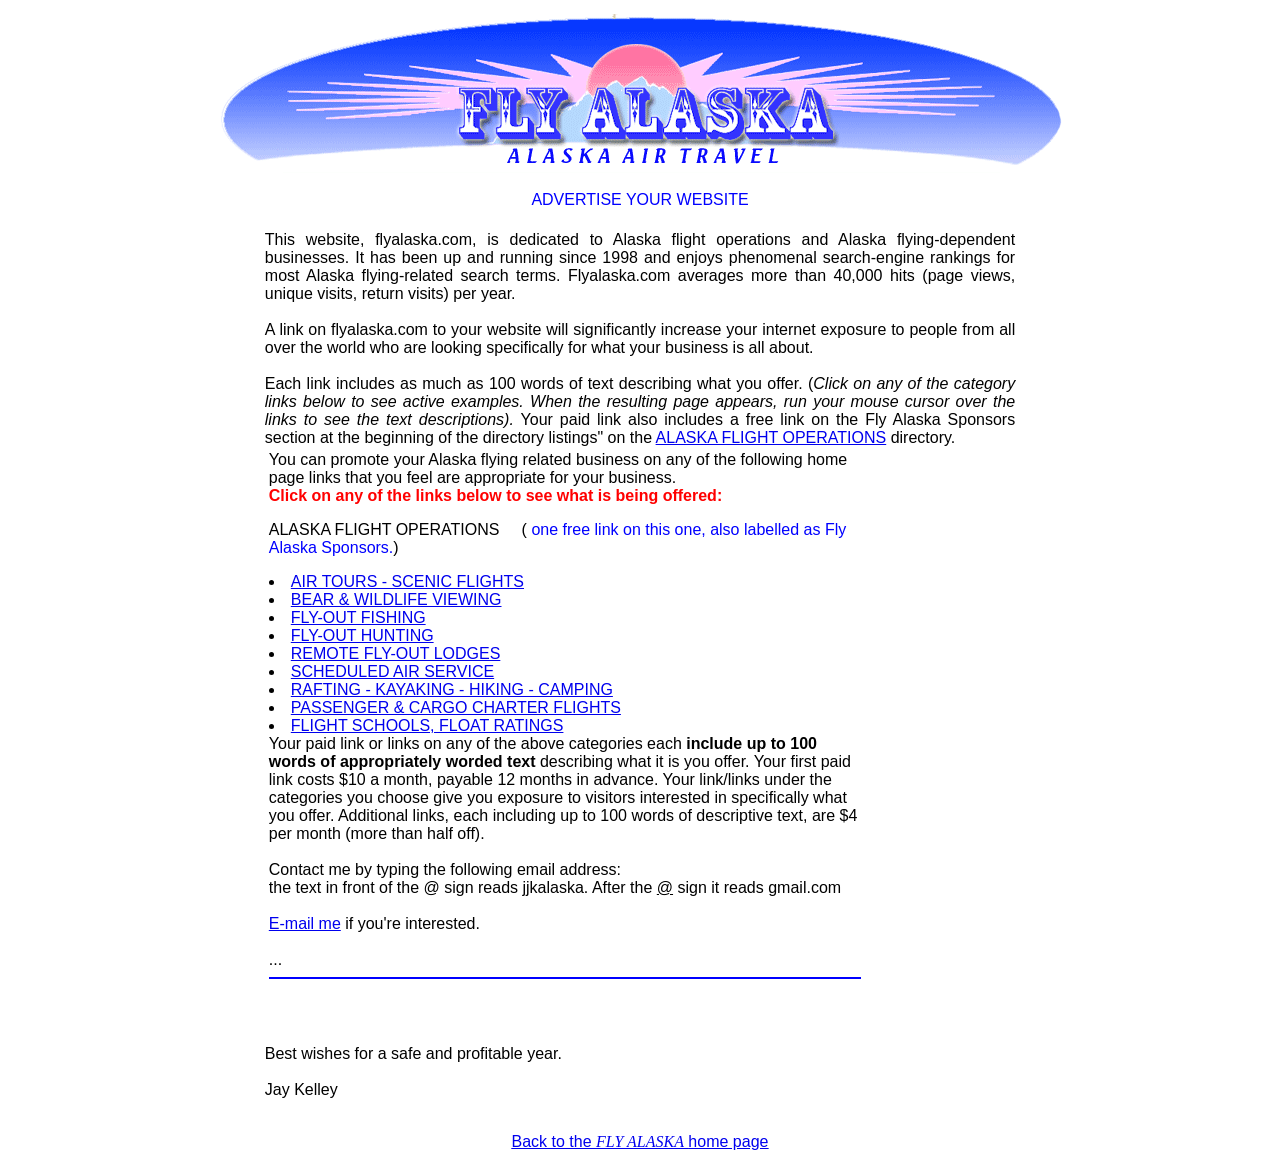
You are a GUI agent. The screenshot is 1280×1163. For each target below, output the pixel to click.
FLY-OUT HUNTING (362, 635)
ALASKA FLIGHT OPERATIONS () (557, 538)
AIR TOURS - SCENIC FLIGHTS (407, 581)
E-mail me (305, 923)
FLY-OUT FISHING (358, 617)
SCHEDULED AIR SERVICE (392, 671)
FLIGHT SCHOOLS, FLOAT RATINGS (427, 725)
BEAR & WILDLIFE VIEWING (396, 599)
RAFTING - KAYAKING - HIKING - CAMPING (452, 689)
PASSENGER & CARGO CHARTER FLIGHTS (456, 707)
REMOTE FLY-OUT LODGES (396, 653)
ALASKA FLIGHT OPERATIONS (771, 437)
